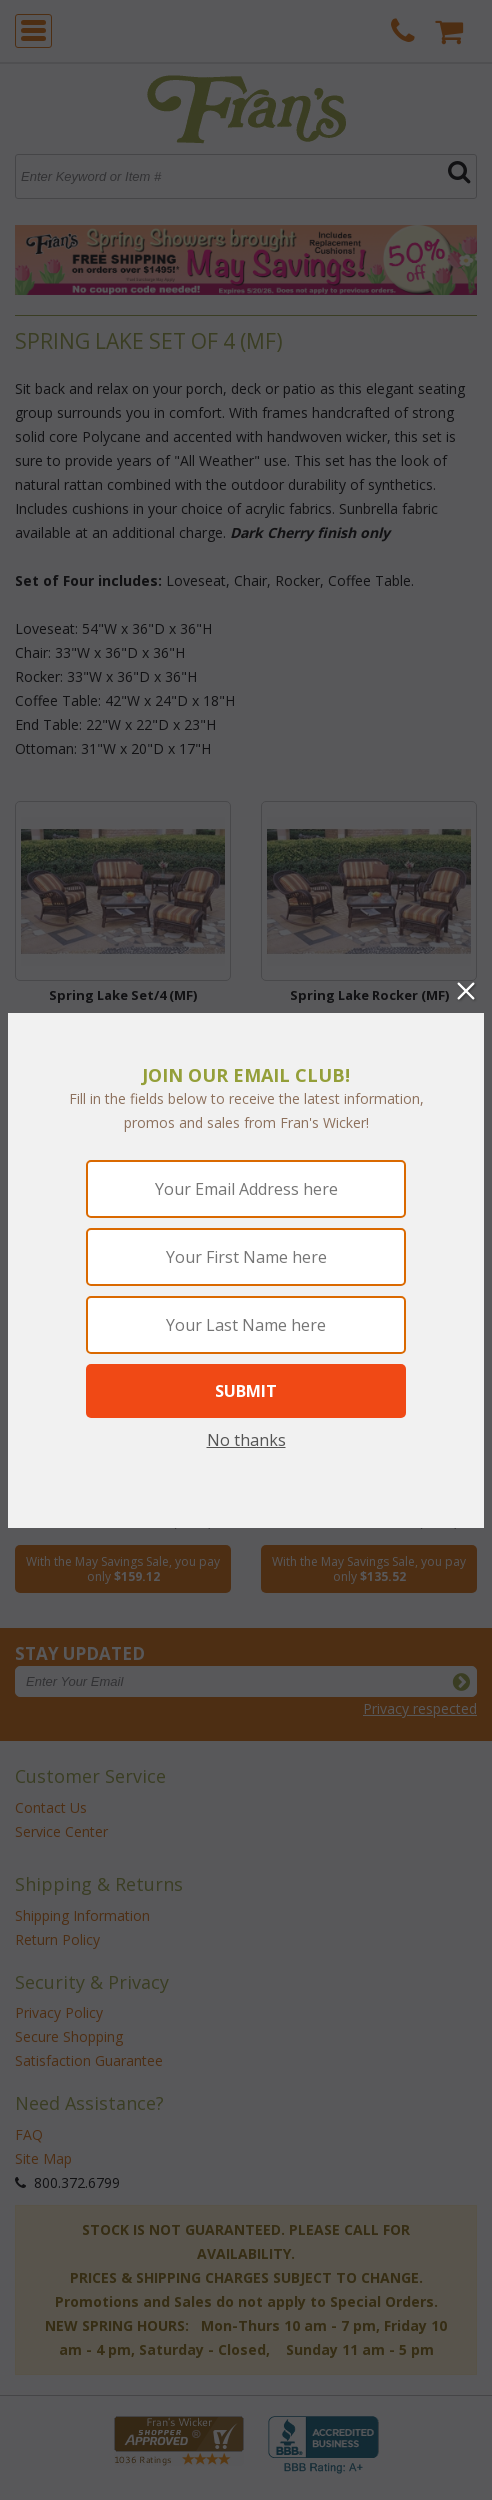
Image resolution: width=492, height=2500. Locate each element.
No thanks (246, 1440)
